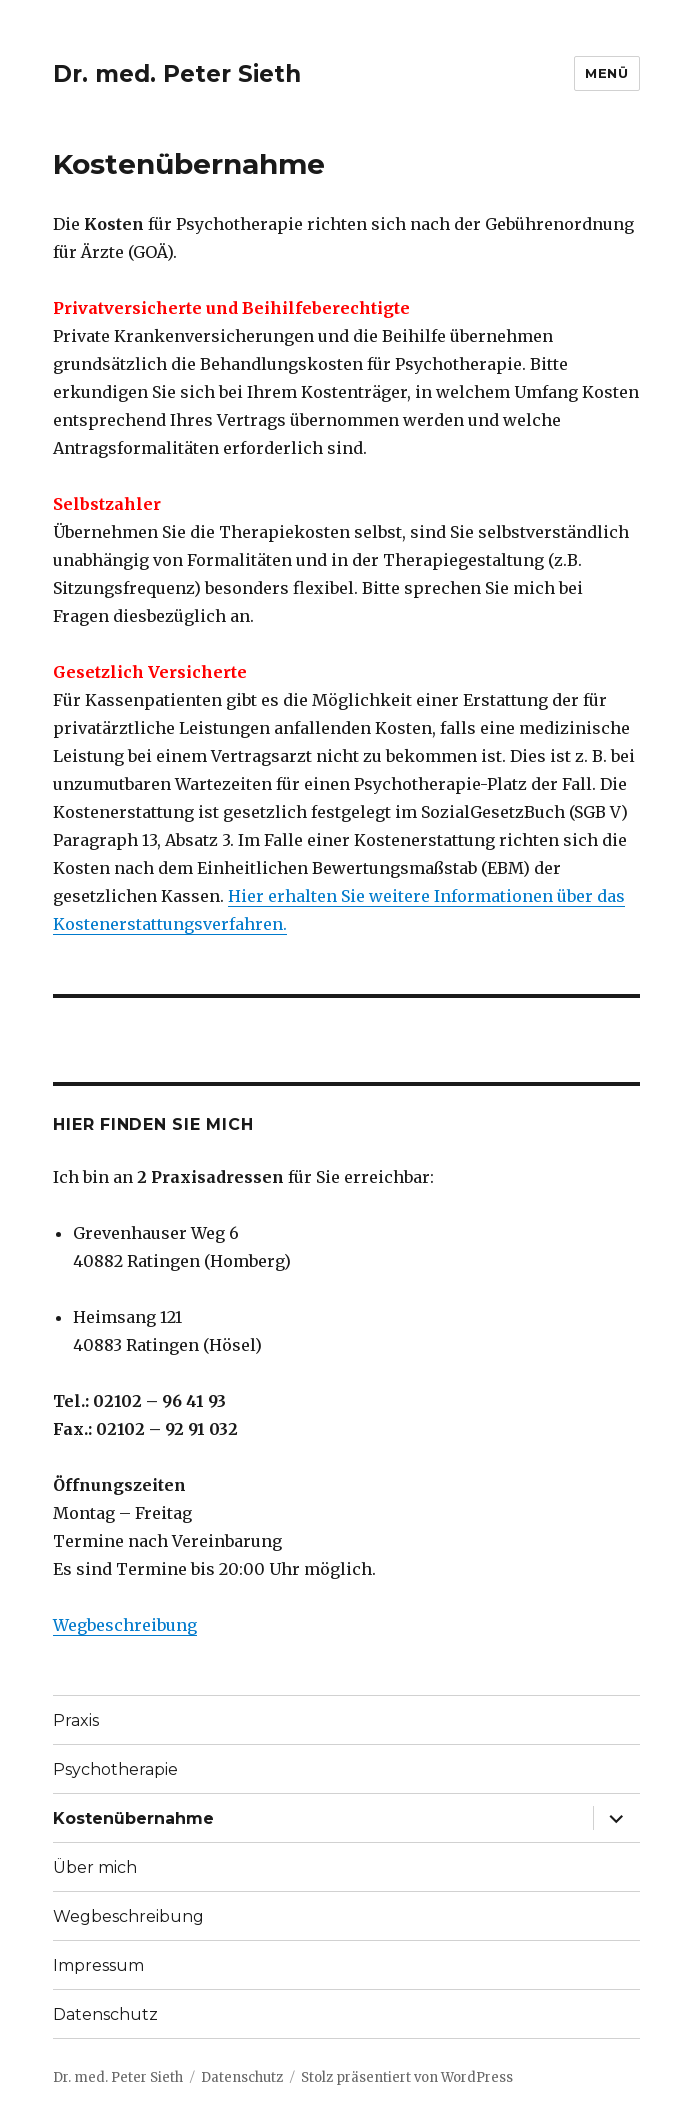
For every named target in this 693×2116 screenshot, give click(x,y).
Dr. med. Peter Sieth (177, 74)
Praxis (76, 1720)
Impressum (98, 1965)
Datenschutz (105, 2014)
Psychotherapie (115, 1769)
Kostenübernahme (133, 1818)
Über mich (95, 1867)
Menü (606, 73)
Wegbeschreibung (125, 1625)
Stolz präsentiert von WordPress (407, 2077)
